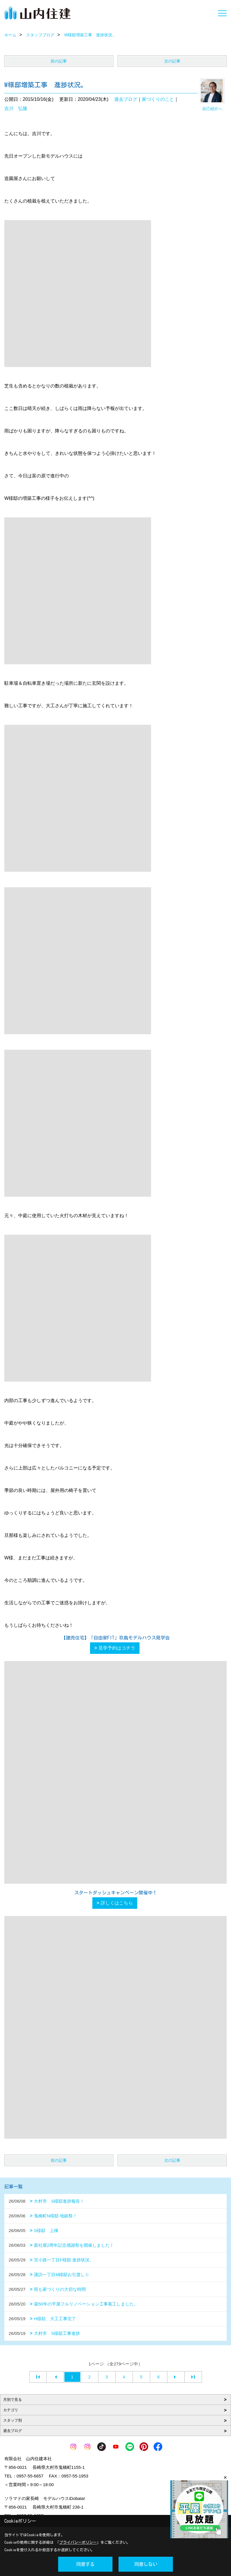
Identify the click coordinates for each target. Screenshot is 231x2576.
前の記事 (59, 61)
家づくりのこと (158, 99)
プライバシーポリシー (78, 2542)
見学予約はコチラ (116, 1648)
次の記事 (172, 61)
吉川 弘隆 (15, 108)
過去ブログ (125, 99)
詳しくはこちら (117, 1902)
